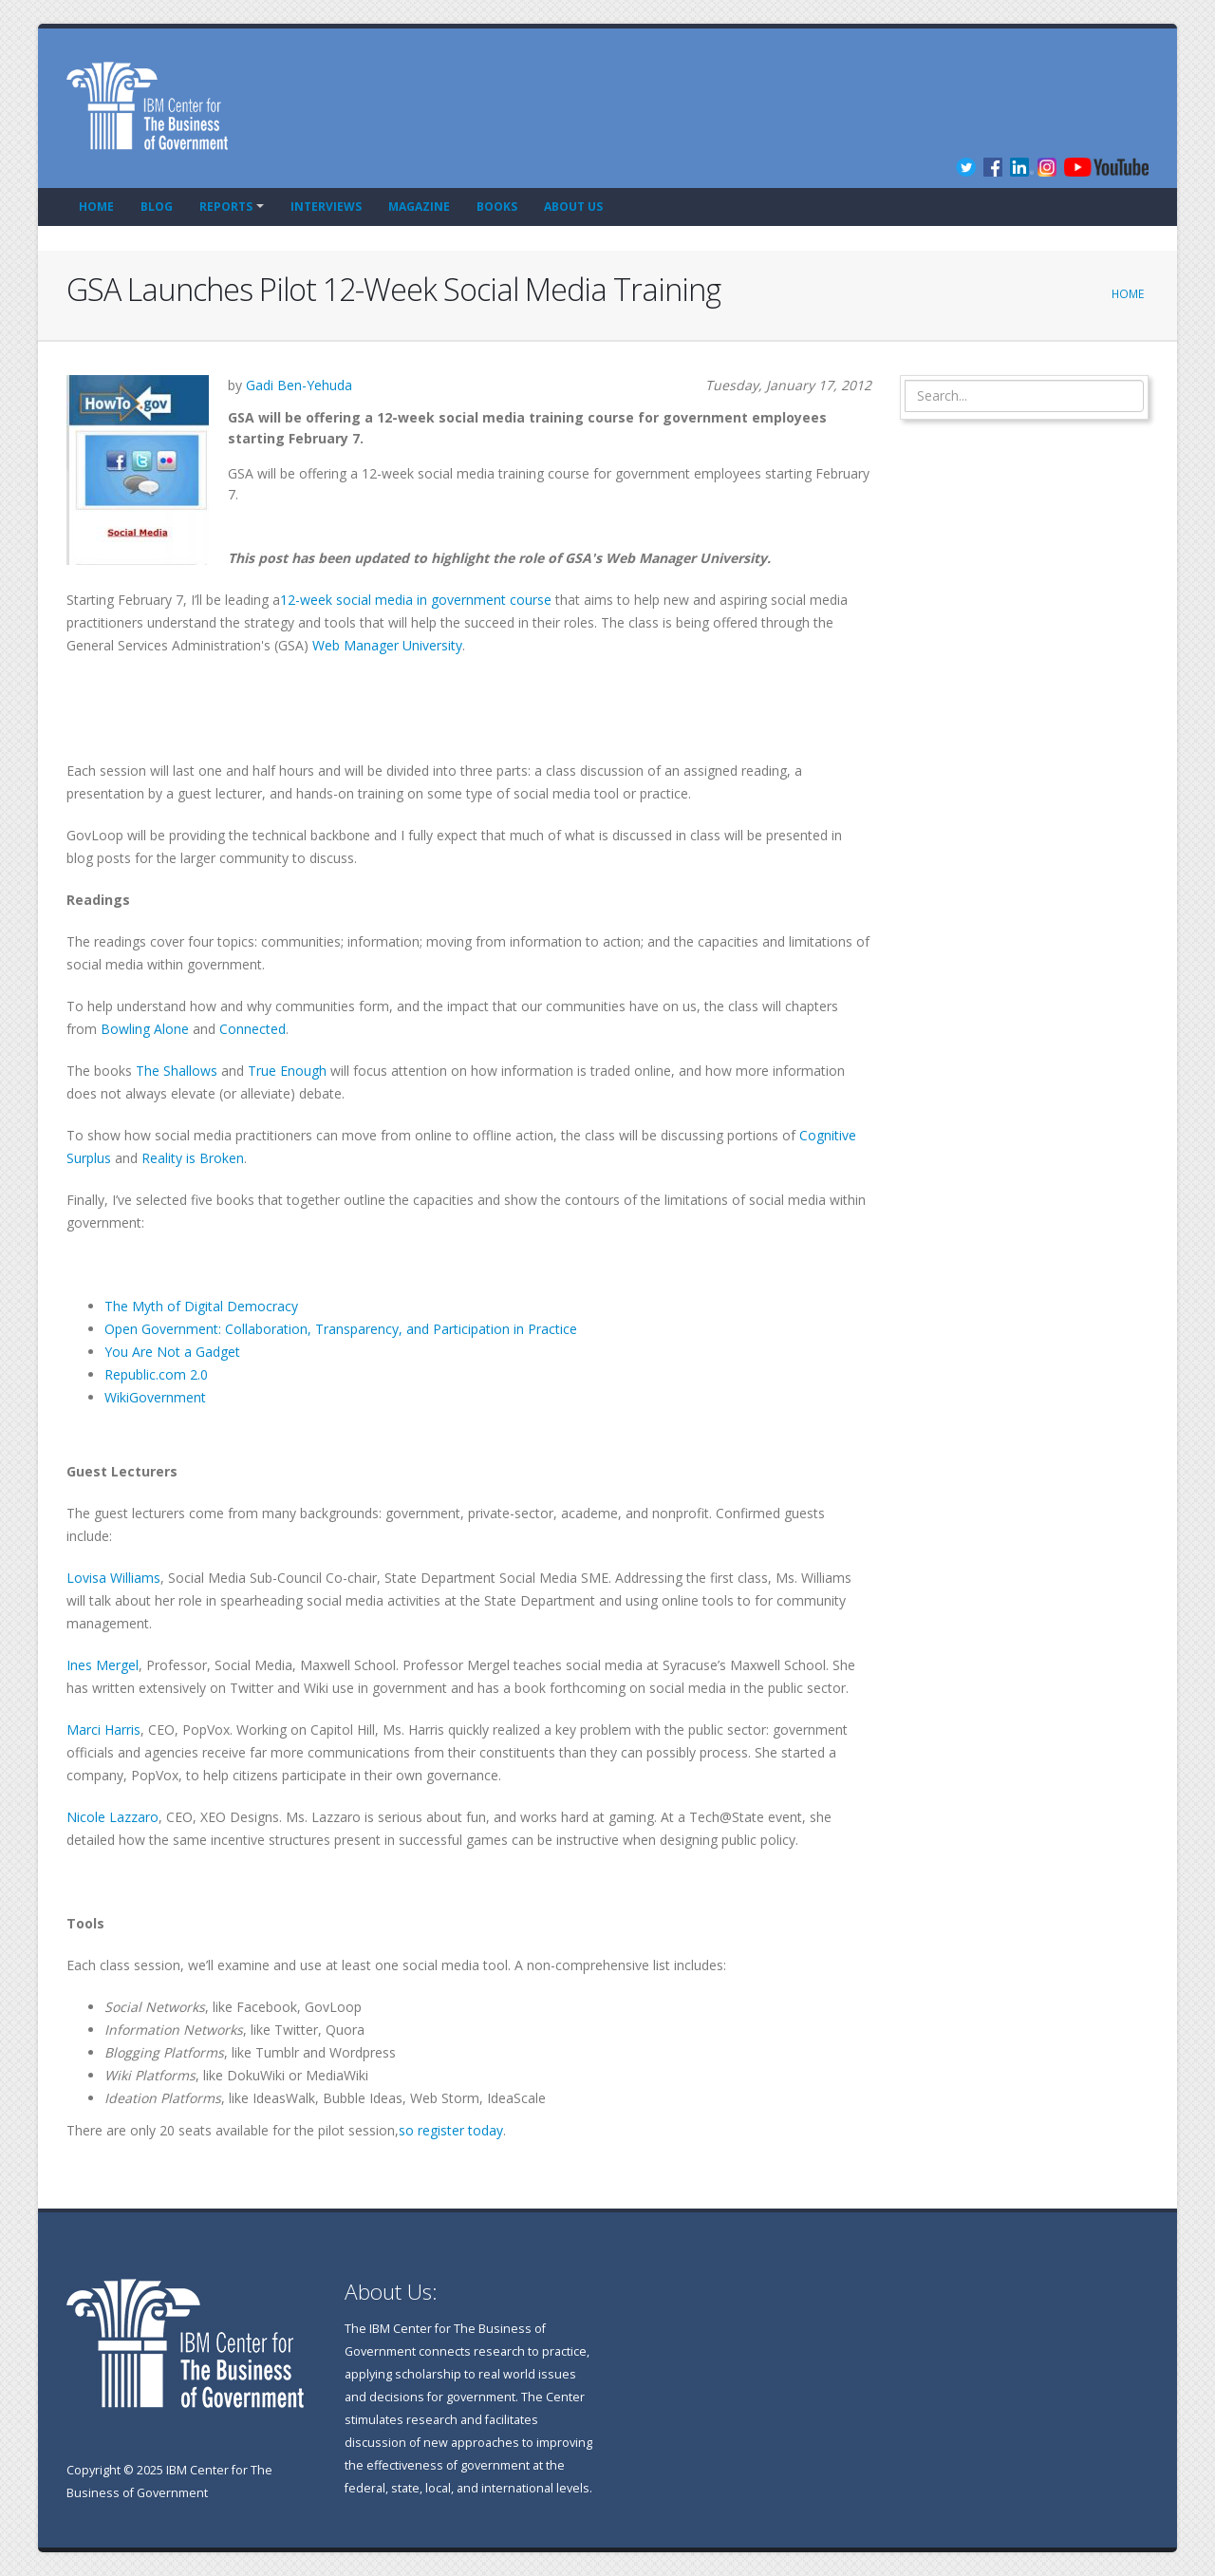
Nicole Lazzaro (112, 1817)
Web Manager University (387, 645)
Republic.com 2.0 (156, 1374)
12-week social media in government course (415, 600)
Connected (252, 1029)
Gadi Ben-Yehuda (299, 385)
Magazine (419, 206)
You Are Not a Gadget (172, 1352)
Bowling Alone (145, 1029)
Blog (156, 206)
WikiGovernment (155, 1397)
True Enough (287, 1071)
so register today (451, 2130)
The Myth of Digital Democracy (201, 1306)
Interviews (326, 206)
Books (497, 206)
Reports (225, 206)
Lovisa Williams (113, 1578)
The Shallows (176, 1071)
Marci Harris (103, 1729)
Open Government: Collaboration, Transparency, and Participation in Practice (340, 1329)
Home (96, 206)
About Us (573, 206)
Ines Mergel (102, 1665)
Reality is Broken (192, 1158)
